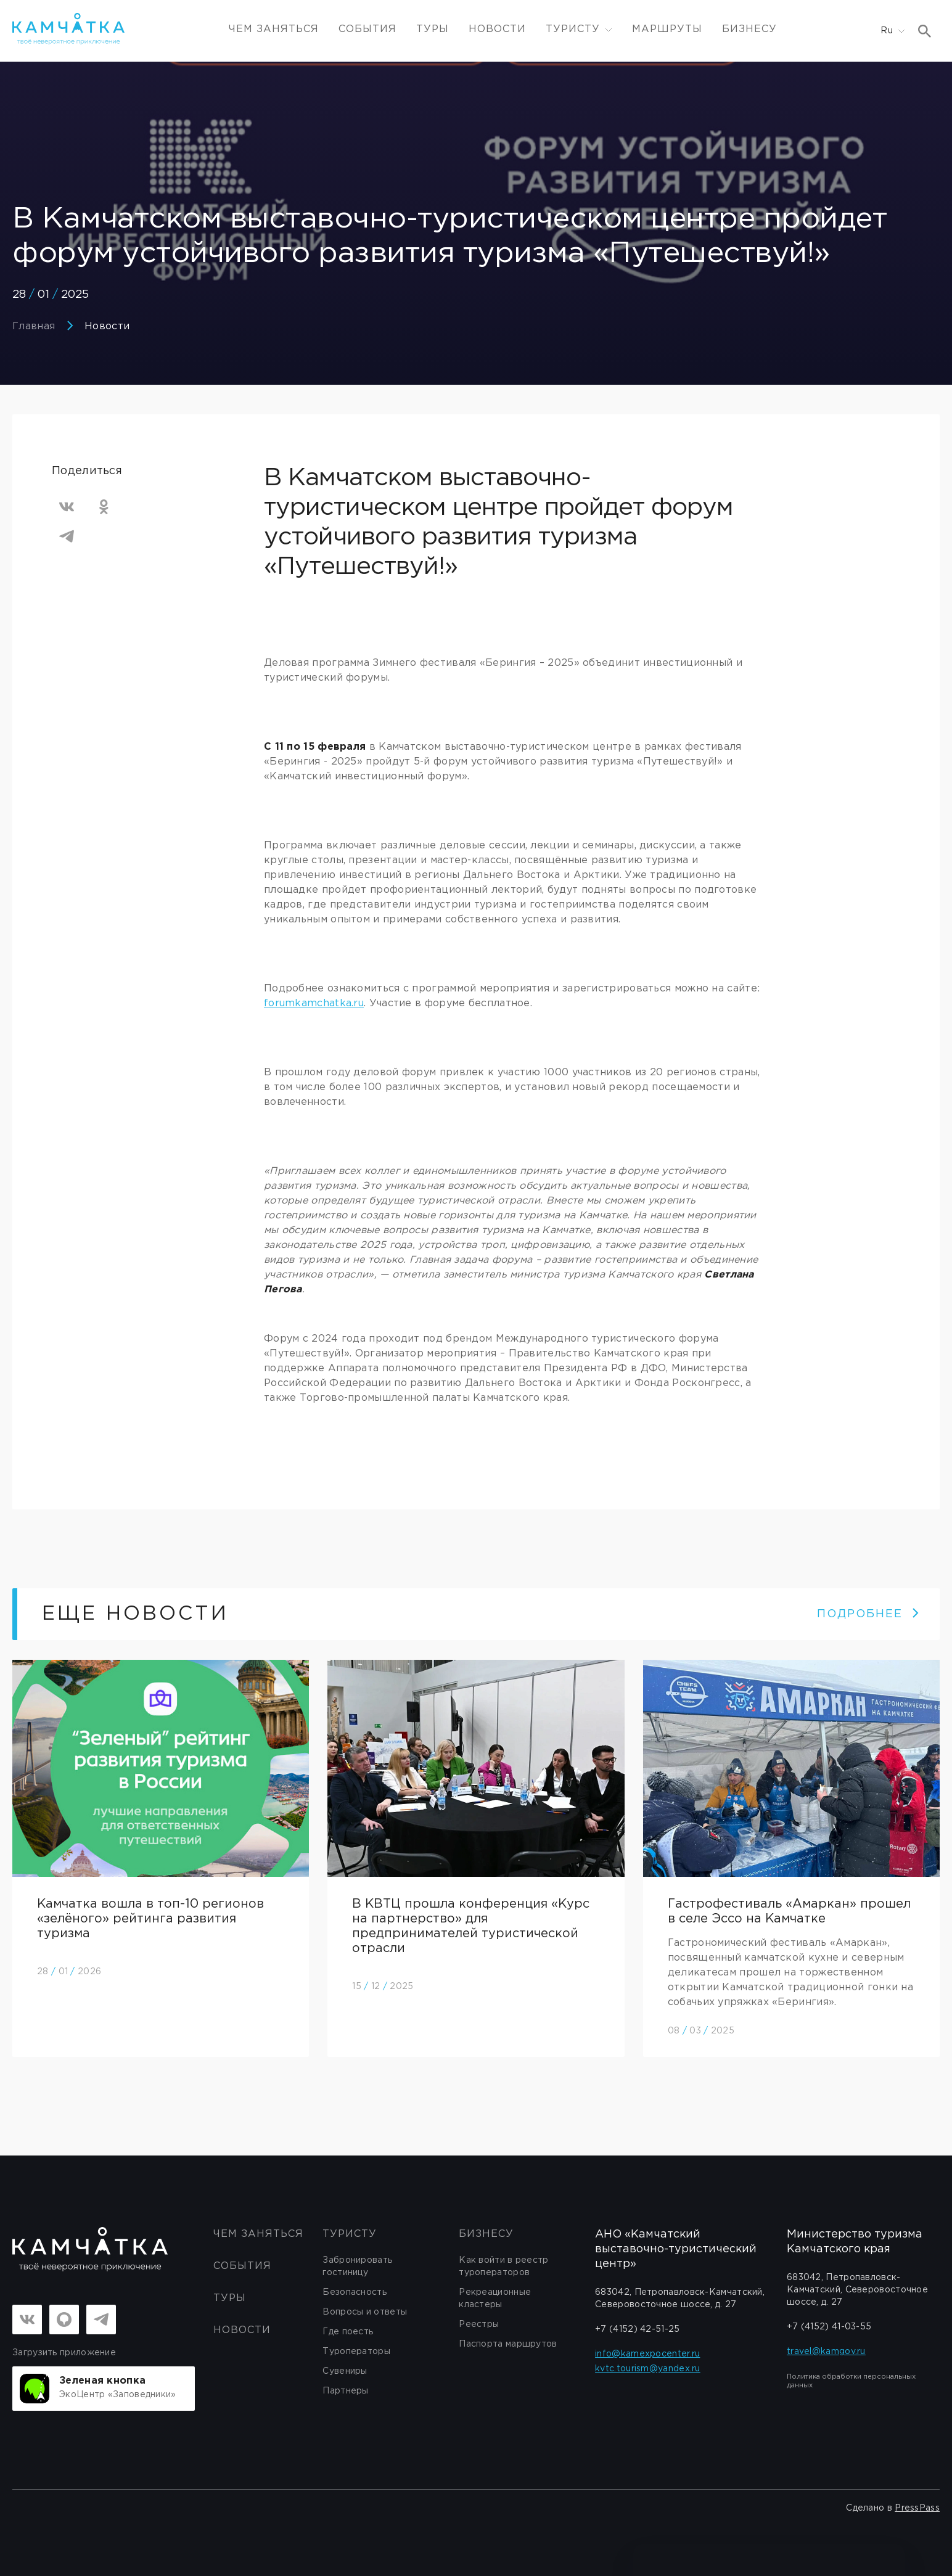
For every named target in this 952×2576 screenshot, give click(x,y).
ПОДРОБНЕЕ (868, 1614)
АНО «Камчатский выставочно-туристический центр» (676, 2249)
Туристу (349, 2234)
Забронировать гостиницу (357, 2266)
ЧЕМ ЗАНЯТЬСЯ (274, 29)
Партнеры (345, 2391)
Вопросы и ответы (364, 2312)
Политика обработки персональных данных (851, 2381)
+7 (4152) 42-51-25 (637, 2329)
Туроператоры (356, 2351)
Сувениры (344, 2371)
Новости (497, 29)
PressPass (917, 2508)
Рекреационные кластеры (495, 2298)
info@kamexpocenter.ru (647, 2354)
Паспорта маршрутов (508, 2344)
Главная (33, 326)
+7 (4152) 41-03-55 (829, 2327)
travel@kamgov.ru (826, 2351)
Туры (432, 29)
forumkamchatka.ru (314, 1003)
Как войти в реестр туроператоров (503, 2266)
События (367, 29)
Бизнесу (749, 29)
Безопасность (354, 2292)
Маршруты (667, 29)
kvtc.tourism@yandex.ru (647, 2369)
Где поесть (347, 2332)
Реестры (479, 2324)
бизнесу (486, 2234)
